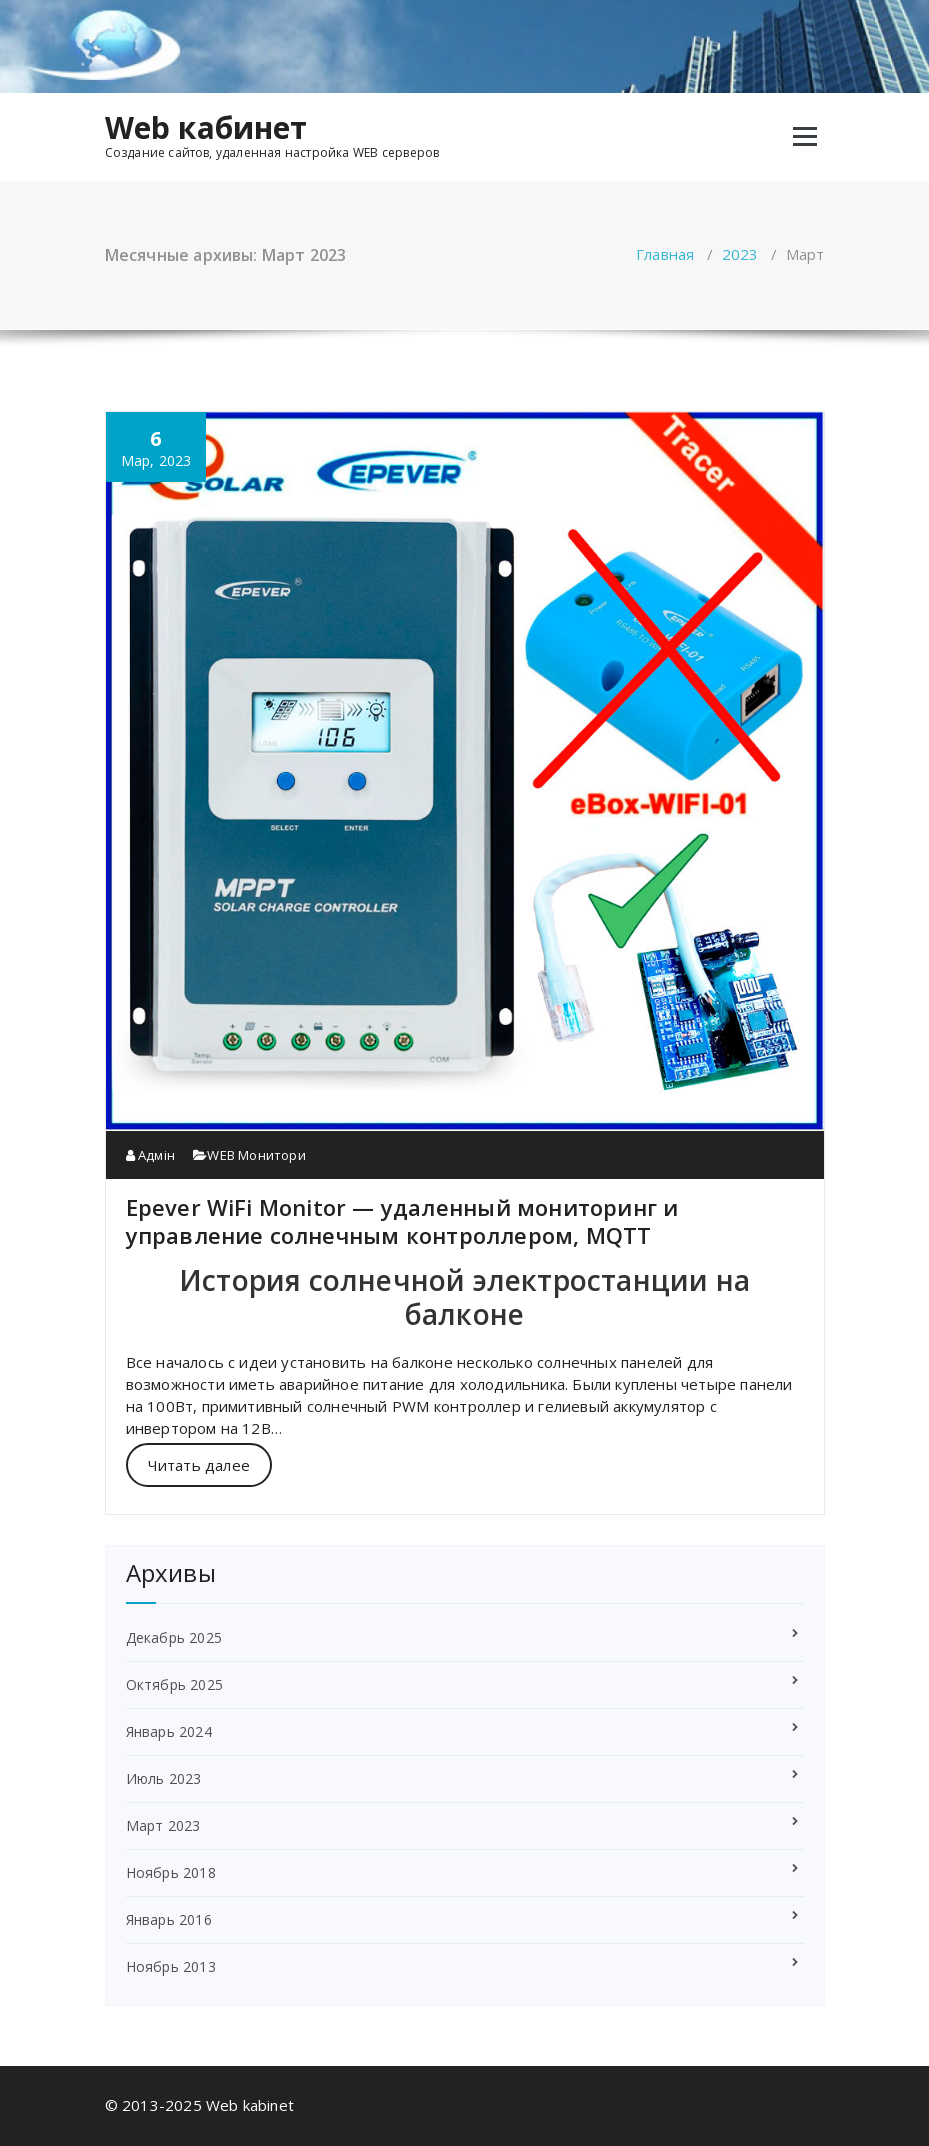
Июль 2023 (164, 1778)
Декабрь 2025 (174, 1637)
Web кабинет (206, 128)
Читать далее (199, 1465)
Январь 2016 (169, 1919)
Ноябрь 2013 (171, 1966)
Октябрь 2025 (174, 1684)
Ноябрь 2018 (171, 1872)
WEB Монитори (256, 1155)
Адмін (150, 1155)
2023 (740, 254)
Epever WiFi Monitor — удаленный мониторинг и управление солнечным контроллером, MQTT (402, 1221)
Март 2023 (163, 1825)
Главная (665, 254)
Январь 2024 (169, 1731)
